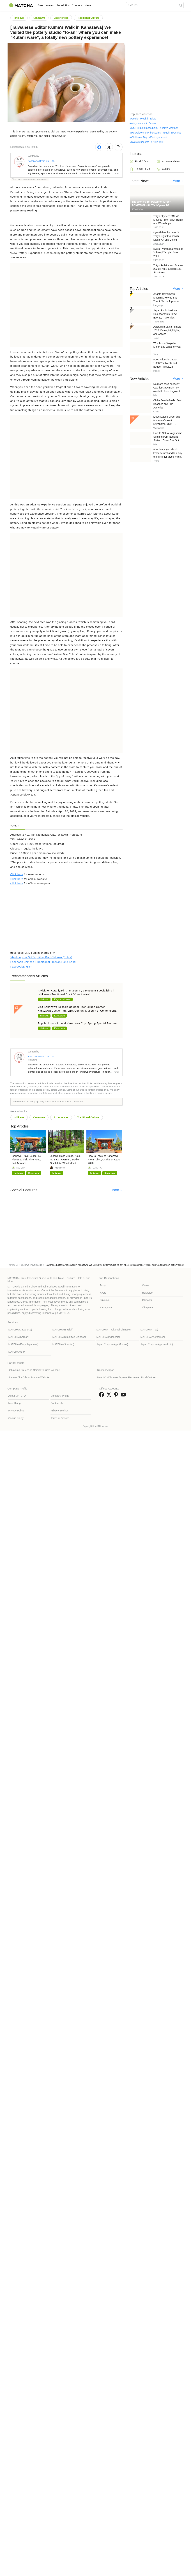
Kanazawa (39, 17)
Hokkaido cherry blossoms (146, 132)
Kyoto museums (140, 142)
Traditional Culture (88, 17)
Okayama (147, 1307)
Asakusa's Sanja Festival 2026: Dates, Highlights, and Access (167, 330)
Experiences (61, 17)
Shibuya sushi (159, 137)
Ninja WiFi (158, 142)
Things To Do (140, 169)
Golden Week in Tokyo (143, 118)
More (115, 1190)
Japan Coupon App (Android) (156, 1344)
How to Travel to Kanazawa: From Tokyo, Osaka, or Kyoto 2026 (104, 1159)
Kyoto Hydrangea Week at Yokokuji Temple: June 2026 (168, 252)
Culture (163, 169)
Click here (16, 874)
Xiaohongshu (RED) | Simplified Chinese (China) (41, 957)
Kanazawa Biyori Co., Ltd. (41, 161)
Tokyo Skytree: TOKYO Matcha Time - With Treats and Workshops (168, 220)
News (104, 5)
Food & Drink (140, 161)
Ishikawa (19, 17)
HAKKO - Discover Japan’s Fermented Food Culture (126, 1377)
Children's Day (139, 137)
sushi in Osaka (172, 132)
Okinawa (147, 1300)
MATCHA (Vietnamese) (153, 1337)
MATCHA (21, 1168)
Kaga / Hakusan (62, 999)
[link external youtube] (124, 1395)
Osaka (145, 1285)
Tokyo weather (170, 128)
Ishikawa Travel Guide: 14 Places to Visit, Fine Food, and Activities (26, 1159)
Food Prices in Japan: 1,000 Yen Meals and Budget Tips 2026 (165, 363)
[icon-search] (180, 5)
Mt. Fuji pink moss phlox (144, 128)
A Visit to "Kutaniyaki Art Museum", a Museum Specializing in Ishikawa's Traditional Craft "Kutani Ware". (76, 992)
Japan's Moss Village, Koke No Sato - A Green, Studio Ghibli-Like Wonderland (65, 1159)
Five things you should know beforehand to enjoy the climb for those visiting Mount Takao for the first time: (167, 456)
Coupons (89, 5)
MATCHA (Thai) (149, 1329)
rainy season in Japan (143, 123)
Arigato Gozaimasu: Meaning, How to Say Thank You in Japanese (166, 298)
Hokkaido (147, 1292)
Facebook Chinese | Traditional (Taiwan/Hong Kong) (43, 961)
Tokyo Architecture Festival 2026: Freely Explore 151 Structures (168, 269)
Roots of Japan (105, 1370)
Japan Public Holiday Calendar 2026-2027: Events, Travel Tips (165, 314)
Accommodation (168, 161)
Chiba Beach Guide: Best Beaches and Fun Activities (167, 404)
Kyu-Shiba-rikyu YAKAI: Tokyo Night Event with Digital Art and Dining (166, 236)
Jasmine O (59, 1168)
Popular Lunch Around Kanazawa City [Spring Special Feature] (78, 1023)
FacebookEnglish (21, 966)
